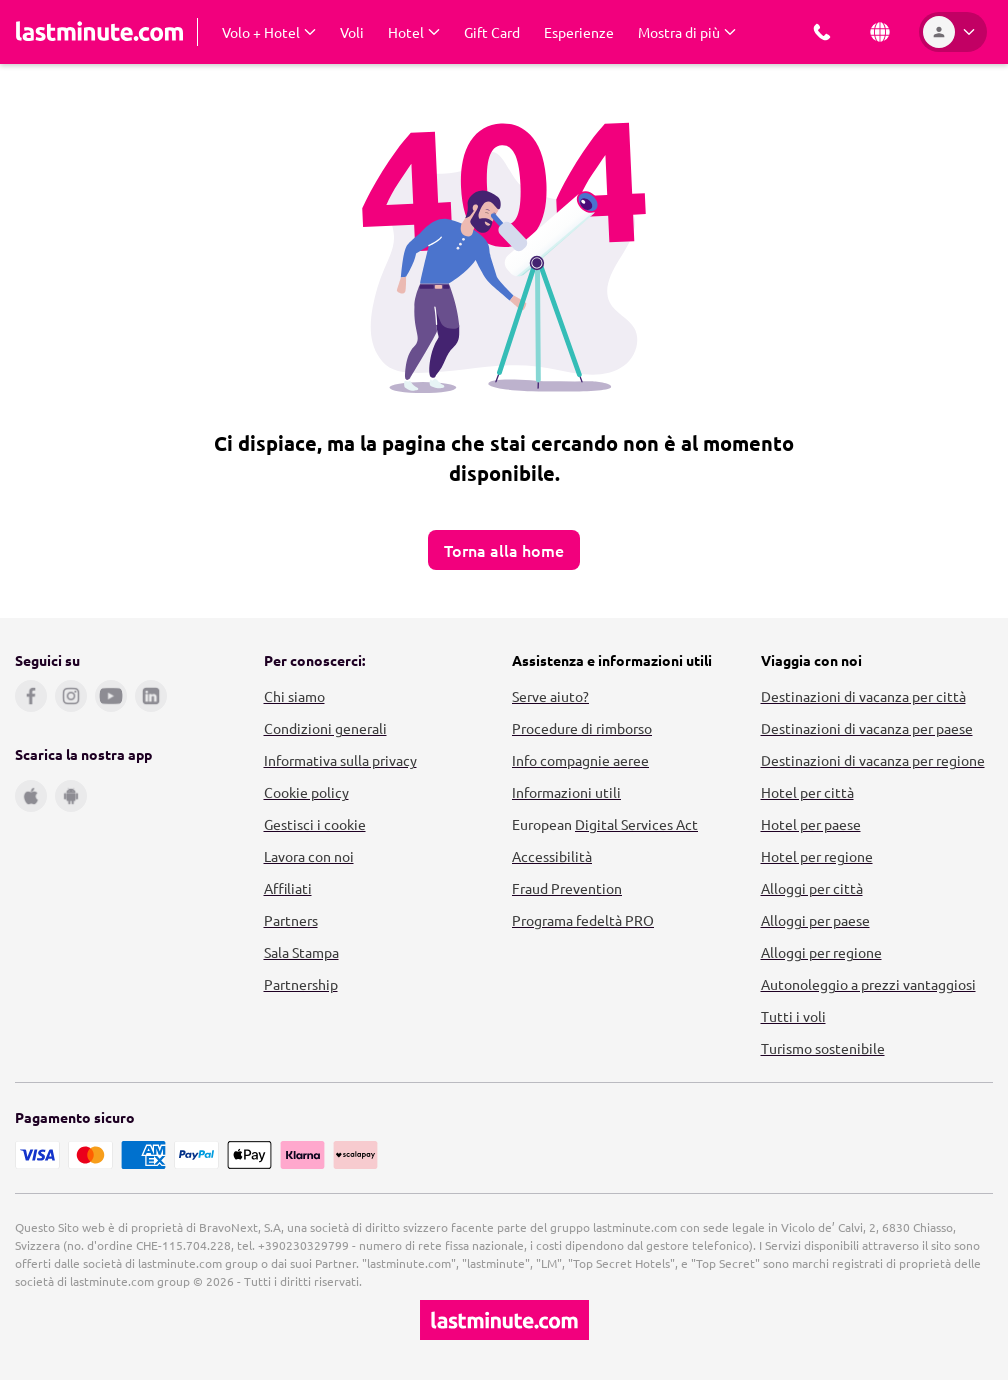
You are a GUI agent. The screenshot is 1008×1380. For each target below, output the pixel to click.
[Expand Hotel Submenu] (414, 32)
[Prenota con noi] (822, 32)
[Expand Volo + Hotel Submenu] (269, 32)
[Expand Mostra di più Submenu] (687, 32)
